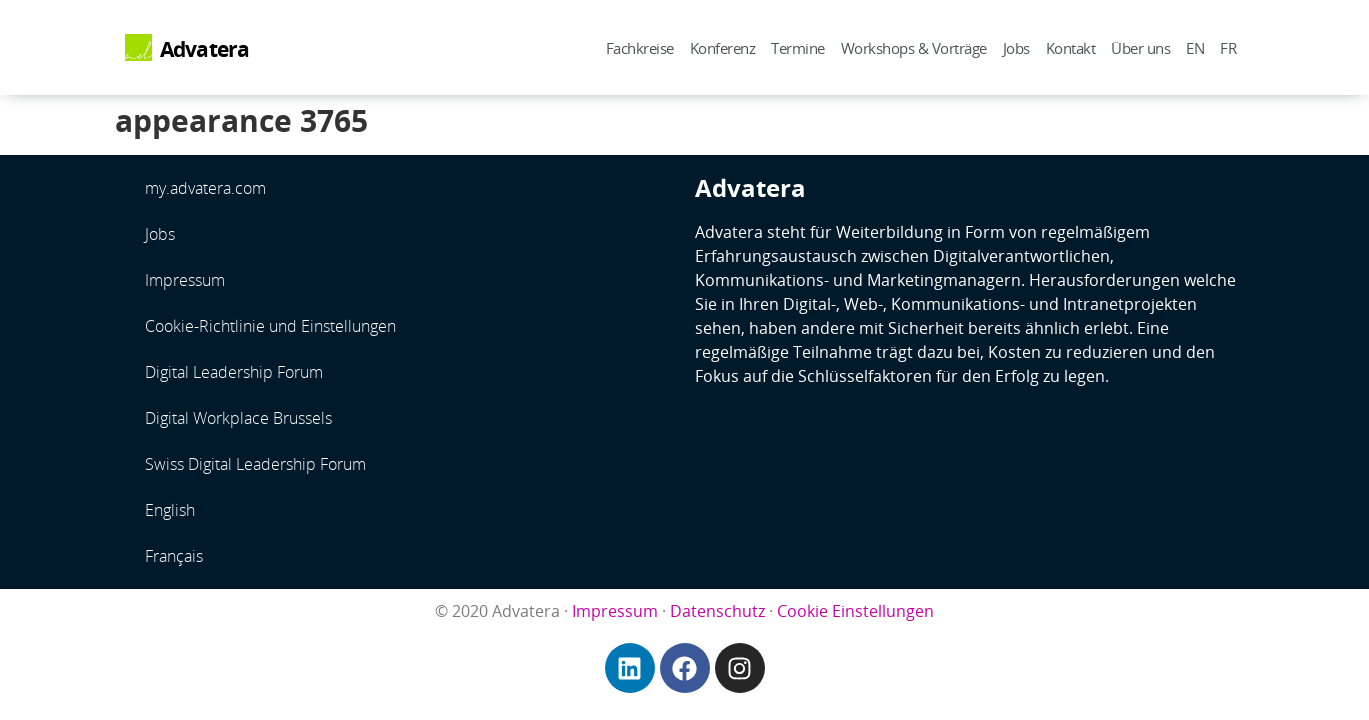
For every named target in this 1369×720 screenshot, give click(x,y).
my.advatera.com (205, 188)
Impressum (185, 280)
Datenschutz (717, 611)
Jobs (1016, 48)
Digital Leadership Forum (234, 372)
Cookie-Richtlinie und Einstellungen (270, 326)
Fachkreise (640, 48)
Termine (798, 48)
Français (174, 556)
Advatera (205, 49)
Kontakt (1071, 48)
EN (1195, 48)
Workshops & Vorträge (914, 48)
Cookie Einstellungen (855, 611)
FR (1228, 48)
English (170, 510)
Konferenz (723, 48)
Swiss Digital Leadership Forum (255, 464)
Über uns (1140, 48)
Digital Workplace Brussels (238, 418)
